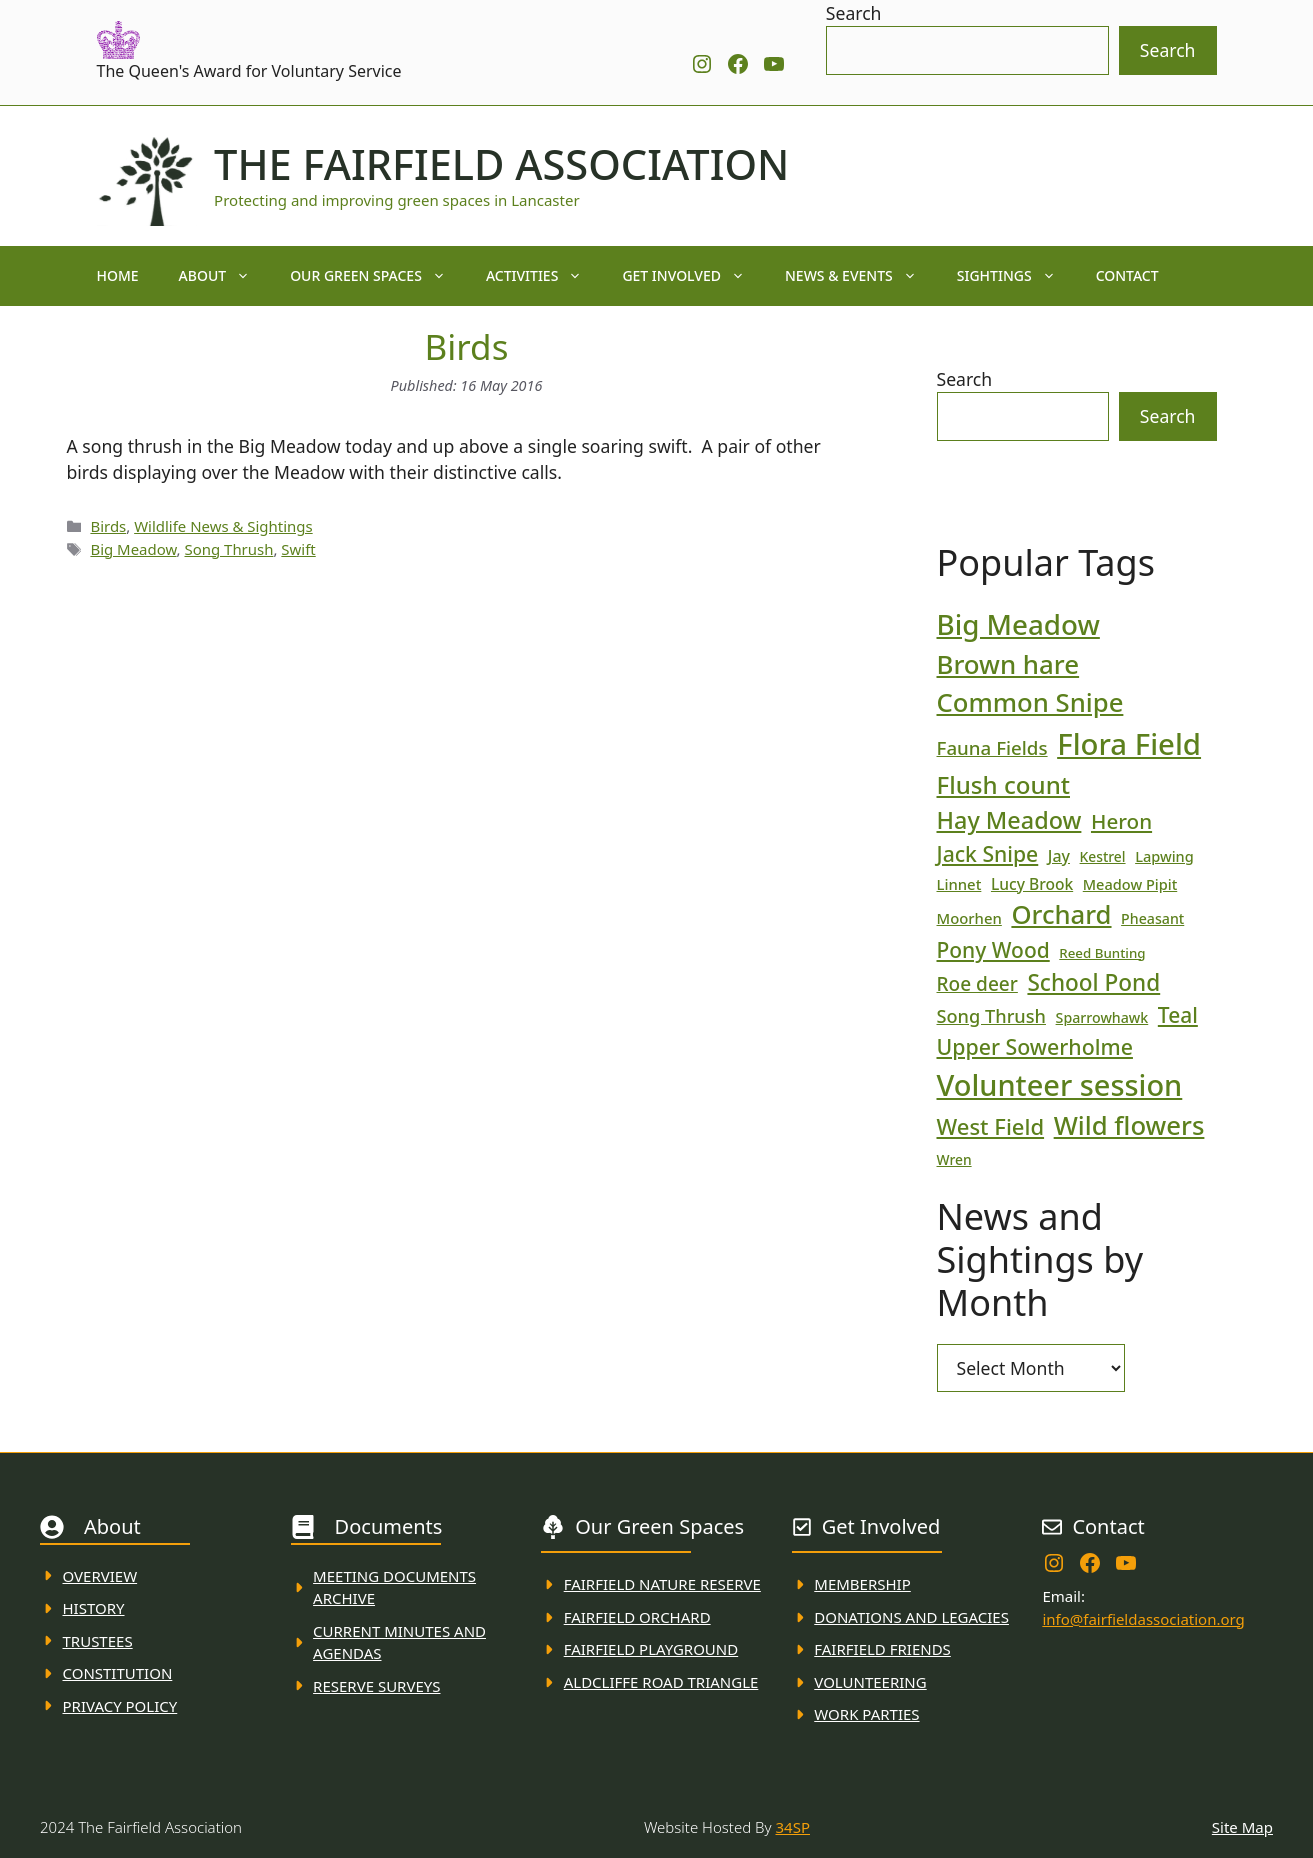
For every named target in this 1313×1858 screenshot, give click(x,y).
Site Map (1242, 1827)
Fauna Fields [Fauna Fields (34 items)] (992, 747)
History (94, 1608)
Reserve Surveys (376, 1686)
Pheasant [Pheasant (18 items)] (1152, 918)
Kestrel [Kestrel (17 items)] (1103, 856)
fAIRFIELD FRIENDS (882, 1649)
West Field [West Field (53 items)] (991, 1126)
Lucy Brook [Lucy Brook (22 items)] (1032, 884)
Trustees (98, 1641)
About (225, 276)
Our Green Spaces (378, 276)
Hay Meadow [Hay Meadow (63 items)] (1009, 820)
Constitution (118, 1673)
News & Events (861, 276)
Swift (298, 549)
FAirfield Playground (651, 1649)
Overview (100, 1576)
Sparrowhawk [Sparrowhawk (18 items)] (1102, 1017)
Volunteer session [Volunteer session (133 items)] (1060, 1084)
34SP (793, 1827)
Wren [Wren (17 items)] (954, 1159)
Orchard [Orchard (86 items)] (1061, 914)
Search (854, 13)
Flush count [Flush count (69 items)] (1004, 784)
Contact (1127, 275)
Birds (108, 526)
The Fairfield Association (501, 164)
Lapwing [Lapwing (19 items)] (1164, 856)
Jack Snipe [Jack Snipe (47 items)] (988, 853)
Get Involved (693, 276)
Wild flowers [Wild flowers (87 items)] (1129, 1125)
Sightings (1016, 276)
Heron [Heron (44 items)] (1121, 821)
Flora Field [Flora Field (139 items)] (1129, 744)
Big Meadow (133, 549)
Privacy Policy (120, 1706)
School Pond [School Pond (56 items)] (1093, 982)
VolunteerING (870, 1682)
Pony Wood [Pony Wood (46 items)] (993, 950)
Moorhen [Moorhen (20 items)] (969, 918)
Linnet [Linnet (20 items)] (959, 884)
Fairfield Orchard (637, 1617)
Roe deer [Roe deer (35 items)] (977, 984)
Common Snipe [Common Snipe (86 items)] (1030, 702)
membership (862, 1584)
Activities (544, 276)
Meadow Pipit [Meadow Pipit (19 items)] (1130, 884)
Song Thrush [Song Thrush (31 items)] (992, 1016)
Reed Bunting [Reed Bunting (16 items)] (1102, 953)
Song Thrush (228, 549)
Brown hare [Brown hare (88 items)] (1008, 664)
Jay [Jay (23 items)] (1059, 856)
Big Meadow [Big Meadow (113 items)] (1018, 624)
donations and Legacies (911, 1617)
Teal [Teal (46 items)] (1178, 1015)
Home (118, 275)
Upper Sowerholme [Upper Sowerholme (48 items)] (1035, 1046)
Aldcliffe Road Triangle (661, 1682)
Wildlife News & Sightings (223, 526)
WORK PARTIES (866, 1714)
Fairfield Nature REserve (662, 1584)
